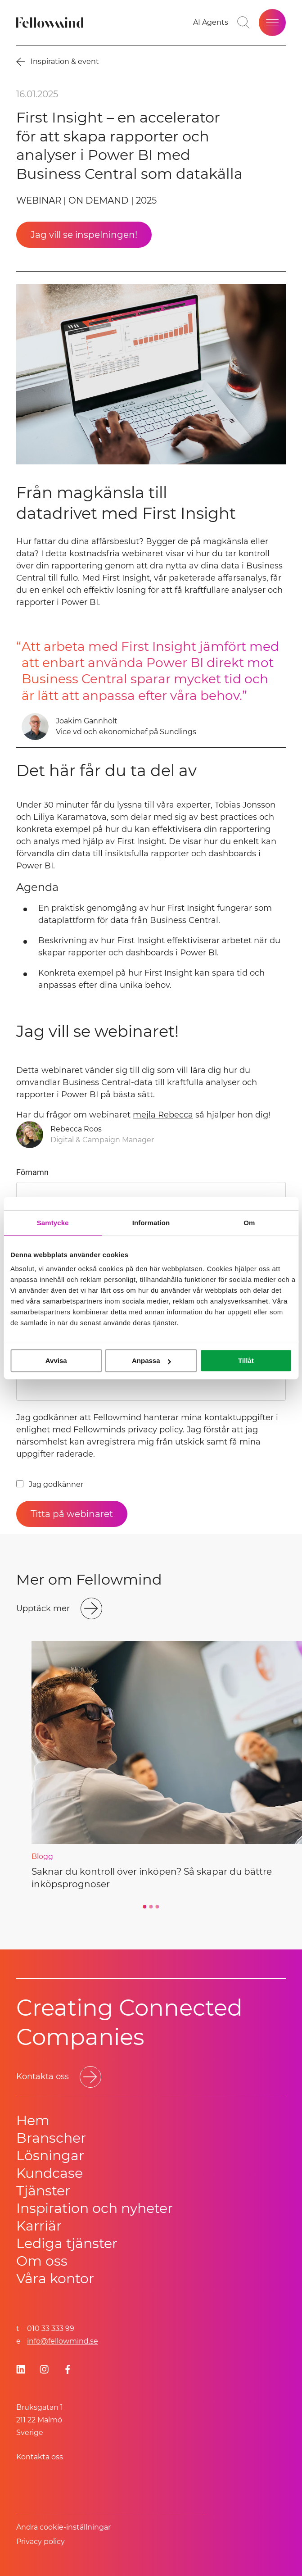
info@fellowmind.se (62, 2341)
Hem (33, 2120)
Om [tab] (249, 1223)
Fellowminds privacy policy (128, 1430)
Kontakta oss (39, 2457)
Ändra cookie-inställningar (63, 2527)
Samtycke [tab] (53, 1223)
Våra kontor (55, 2278)
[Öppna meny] (272, 22)
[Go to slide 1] (145, 1906)
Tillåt (246, 1360)
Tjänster (43, 2190)
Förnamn (32, 1172)
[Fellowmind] (51, 22)
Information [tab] (151, 1223)
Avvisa (56, 1360)
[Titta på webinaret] (71, 1514)
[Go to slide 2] (151, 1906)
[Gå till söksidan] (243, 22)
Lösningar (50, 2155)
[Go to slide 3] (157, 1906)
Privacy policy (40, 2541)
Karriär (39, 2225)
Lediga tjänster (66, 2243)
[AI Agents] (210, 22)
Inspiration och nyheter (94, 2208)
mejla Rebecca (163, 1115)
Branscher (51, 2138)
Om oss (42, 2261)
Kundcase (49, 2173)
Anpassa (151, 1360)
